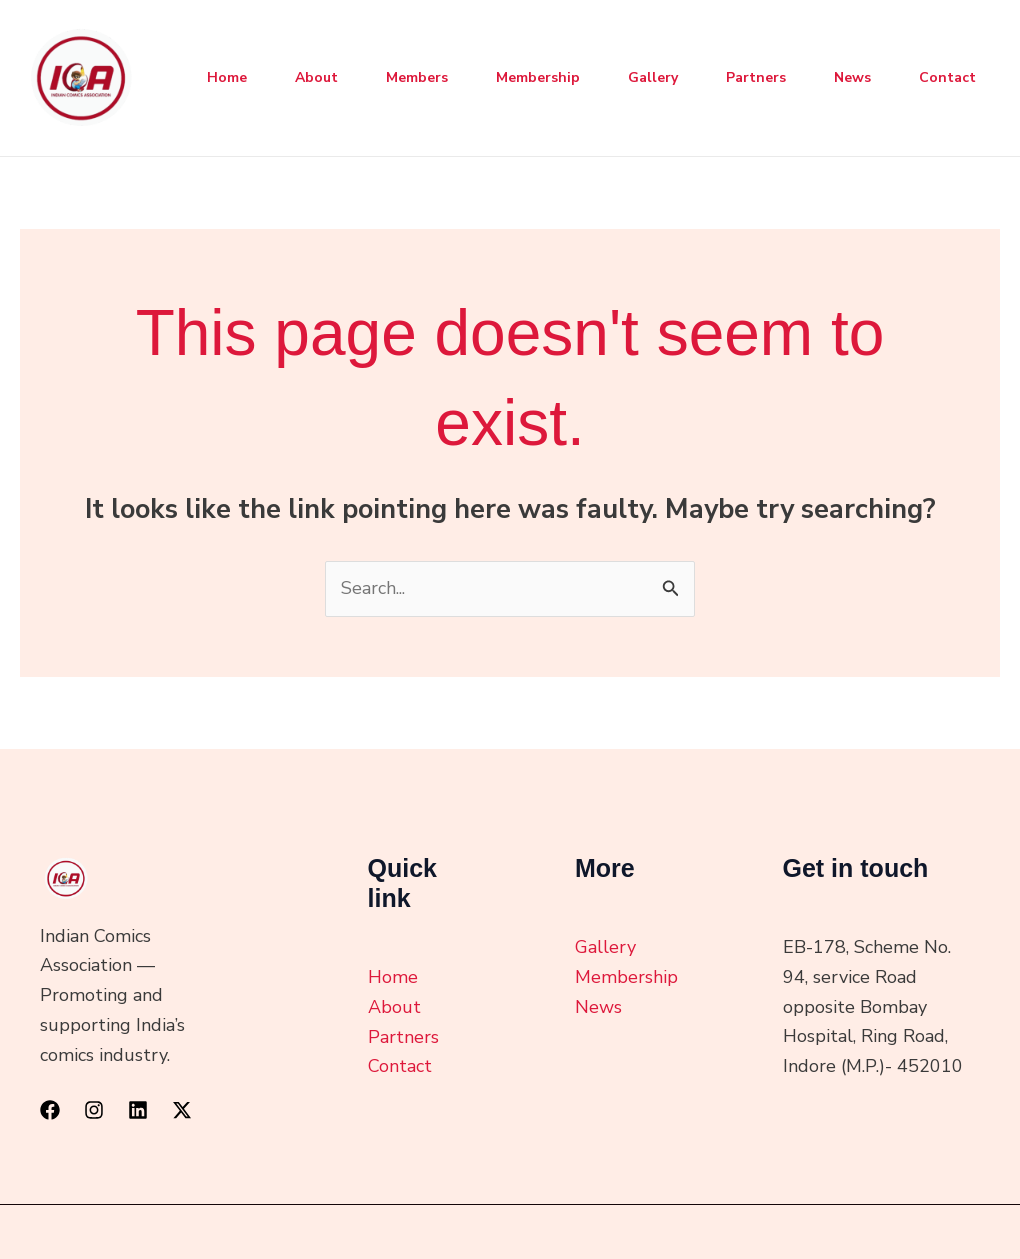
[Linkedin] (138, 1110)
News (852, 77)
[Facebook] (50, 1110)
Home (227, 77)
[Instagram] (94, 1110)
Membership (538, 77)
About (316, 77)
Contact (947, 77)
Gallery (653, 77)
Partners (756, 77)
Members (417, 77)
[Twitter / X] (182, 1110)
